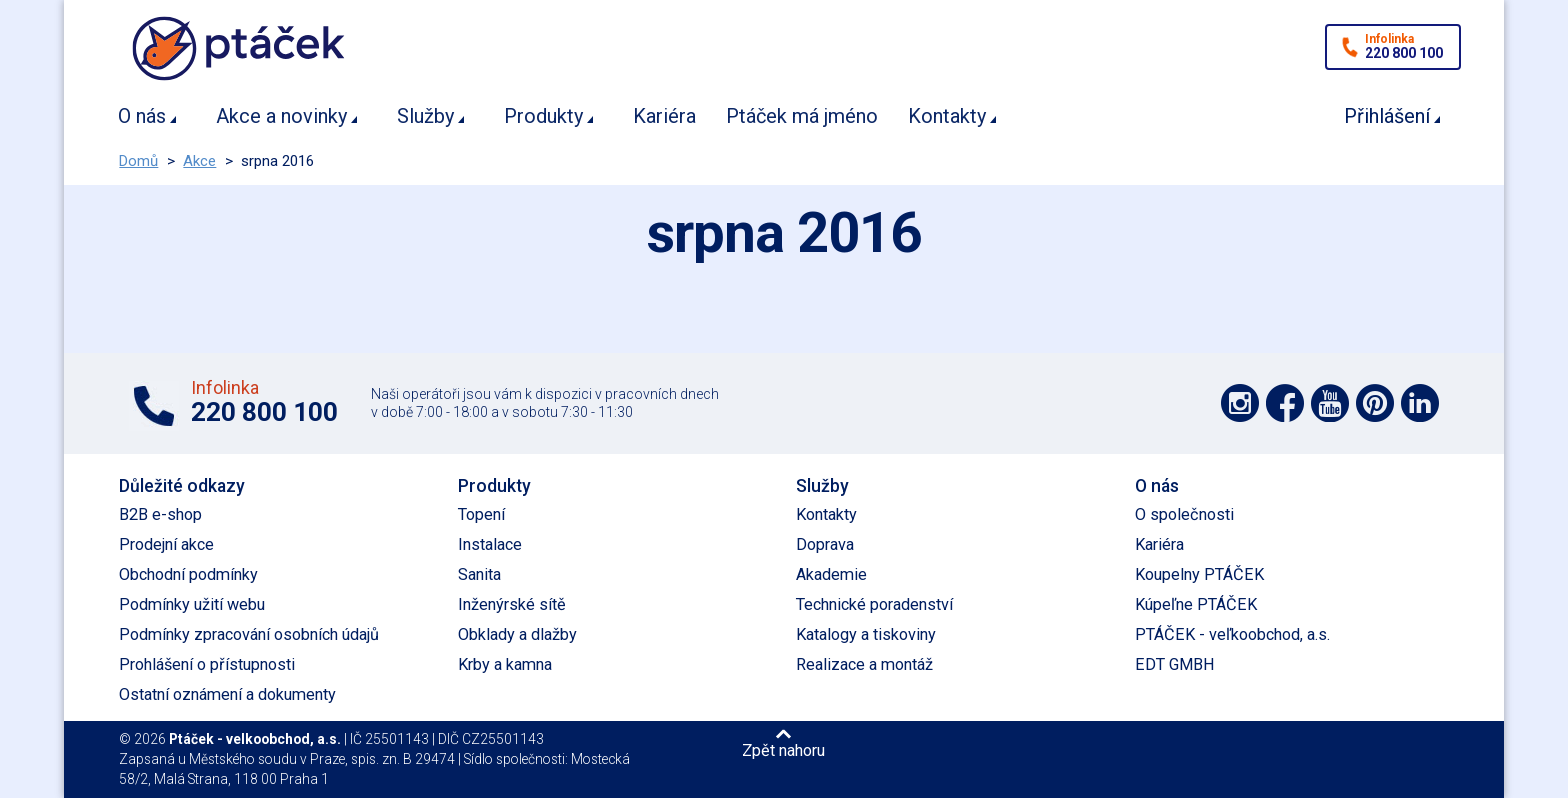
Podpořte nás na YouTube (1330, 403)
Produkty (543, 116)
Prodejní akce (166, 544)
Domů (138, 161)
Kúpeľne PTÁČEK (1196, 604)
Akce (199, 161)
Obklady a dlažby (517, 634)
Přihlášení (1387, 116)
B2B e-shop (160, 514)
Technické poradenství (874, 604)
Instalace (490, 544)
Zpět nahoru (783, 750)
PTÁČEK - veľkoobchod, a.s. (1232, 634)
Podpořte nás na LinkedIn (1420, 403)
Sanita (479, 574)
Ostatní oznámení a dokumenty (227, 694)
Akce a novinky (281, 116)
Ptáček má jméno (802, 116)
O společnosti (1184, 514)
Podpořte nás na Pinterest (1375, 403)
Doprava (825, 544)
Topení (481, 514)
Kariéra (664, 116)
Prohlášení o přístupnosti (207, 664)
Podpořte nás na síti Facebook (1285, 403)
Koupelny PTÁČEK (1199, 574)
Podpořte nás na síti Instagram (1240, 403)
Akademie (831, 574)
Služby (425, 116)
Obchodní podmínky (188, 574)
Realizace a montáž (864, 664)
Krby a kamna (505, 664)
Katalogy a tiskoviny (866, 634)
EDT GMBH (1175, 664)
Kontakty (947, 116)
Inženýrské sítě (512, 604)
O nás (142, 116)
